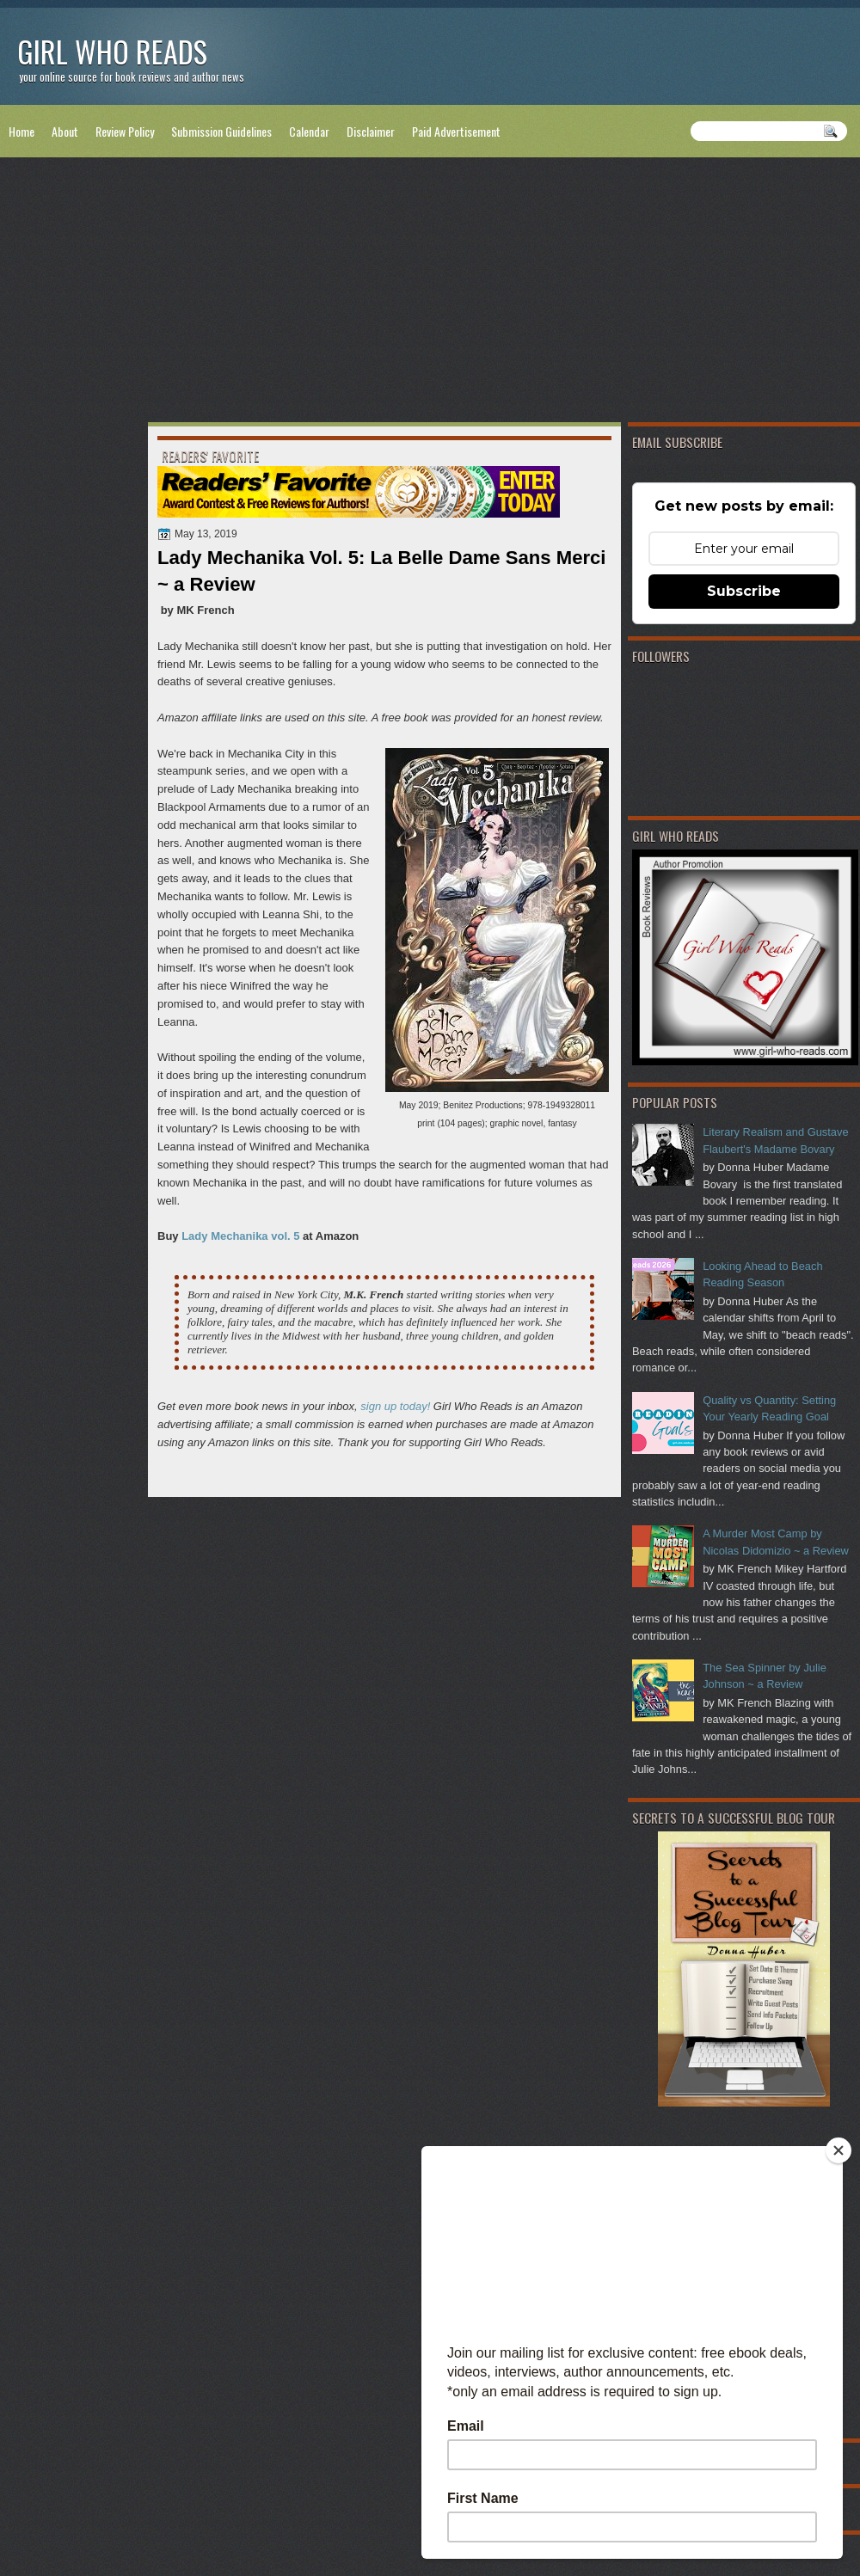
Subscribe (744, 591)
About (65, 131)
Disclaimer (371, 131)
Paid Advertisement (456, 131)
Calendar (309, 131)
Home (21, 131)
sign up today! (395, 1406)
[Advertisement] (430, 293)
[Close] (838, 2150)
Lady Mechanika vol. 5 (240, 1236)
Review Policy (124, 131)
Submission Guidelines (221, 131)
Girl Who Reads (112, 51)
